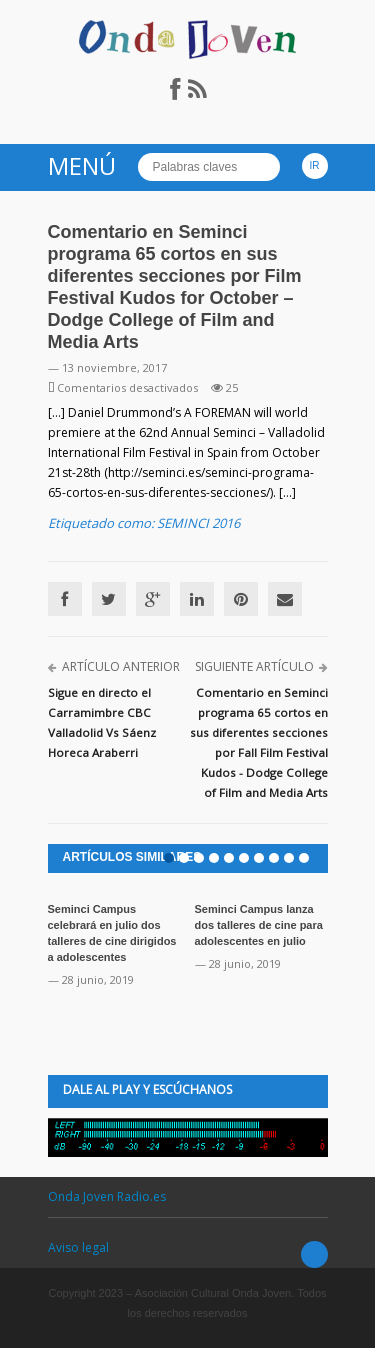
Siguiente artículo (254, 666)
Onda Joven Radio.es (107, 1196)
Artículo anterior (121, 666)
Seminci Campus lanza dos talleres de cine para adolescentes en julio (259, 925)
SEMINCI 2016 (198, 523)
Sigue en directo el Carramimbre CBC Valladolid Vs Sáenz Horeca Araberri (102, 722)
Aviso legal (78, 1247)
